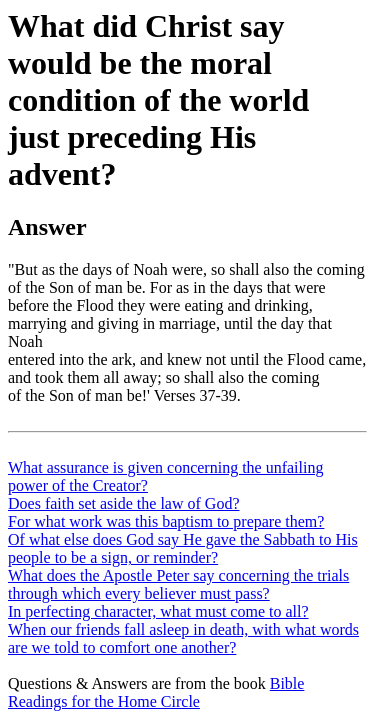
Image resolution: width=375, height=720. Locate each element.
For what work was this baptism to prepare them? (166, 521)
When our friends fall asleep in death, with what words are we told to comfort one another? (183, 638)
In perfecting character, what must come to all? (158, 611)
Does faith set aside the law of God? (123, 503)
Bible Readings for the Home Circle (156, 692)
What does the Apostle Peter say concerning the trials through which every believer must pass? (178, 584)
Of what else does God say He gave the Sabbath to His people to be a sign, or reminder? (183, 548)
